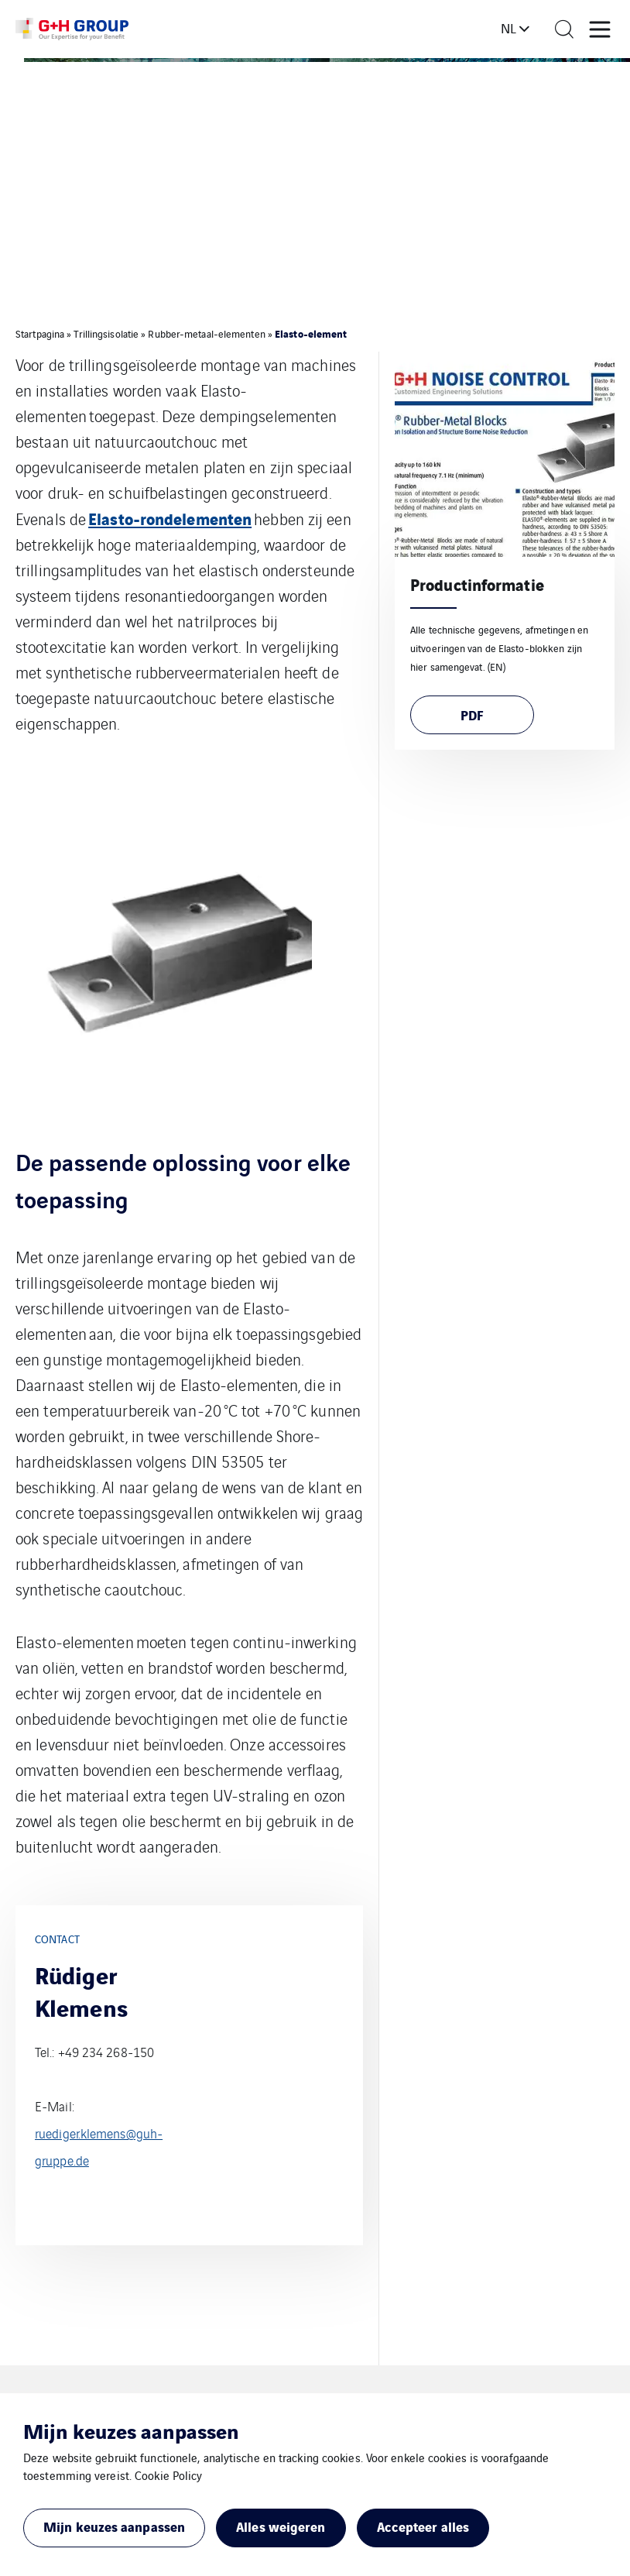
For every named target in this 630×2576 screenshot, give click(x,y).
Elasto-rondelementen (170, 518)
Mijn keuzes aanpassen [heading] (130, 2430)
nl (508, 28)
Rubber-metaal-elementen (206, 333)
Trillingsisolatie (106, 333)
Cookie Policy (168, 2475)
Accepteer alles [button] (423, 2526)
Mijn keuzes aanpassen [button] (114, 2526)
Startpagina (39, 333)
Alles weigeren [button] (280, 2526)
